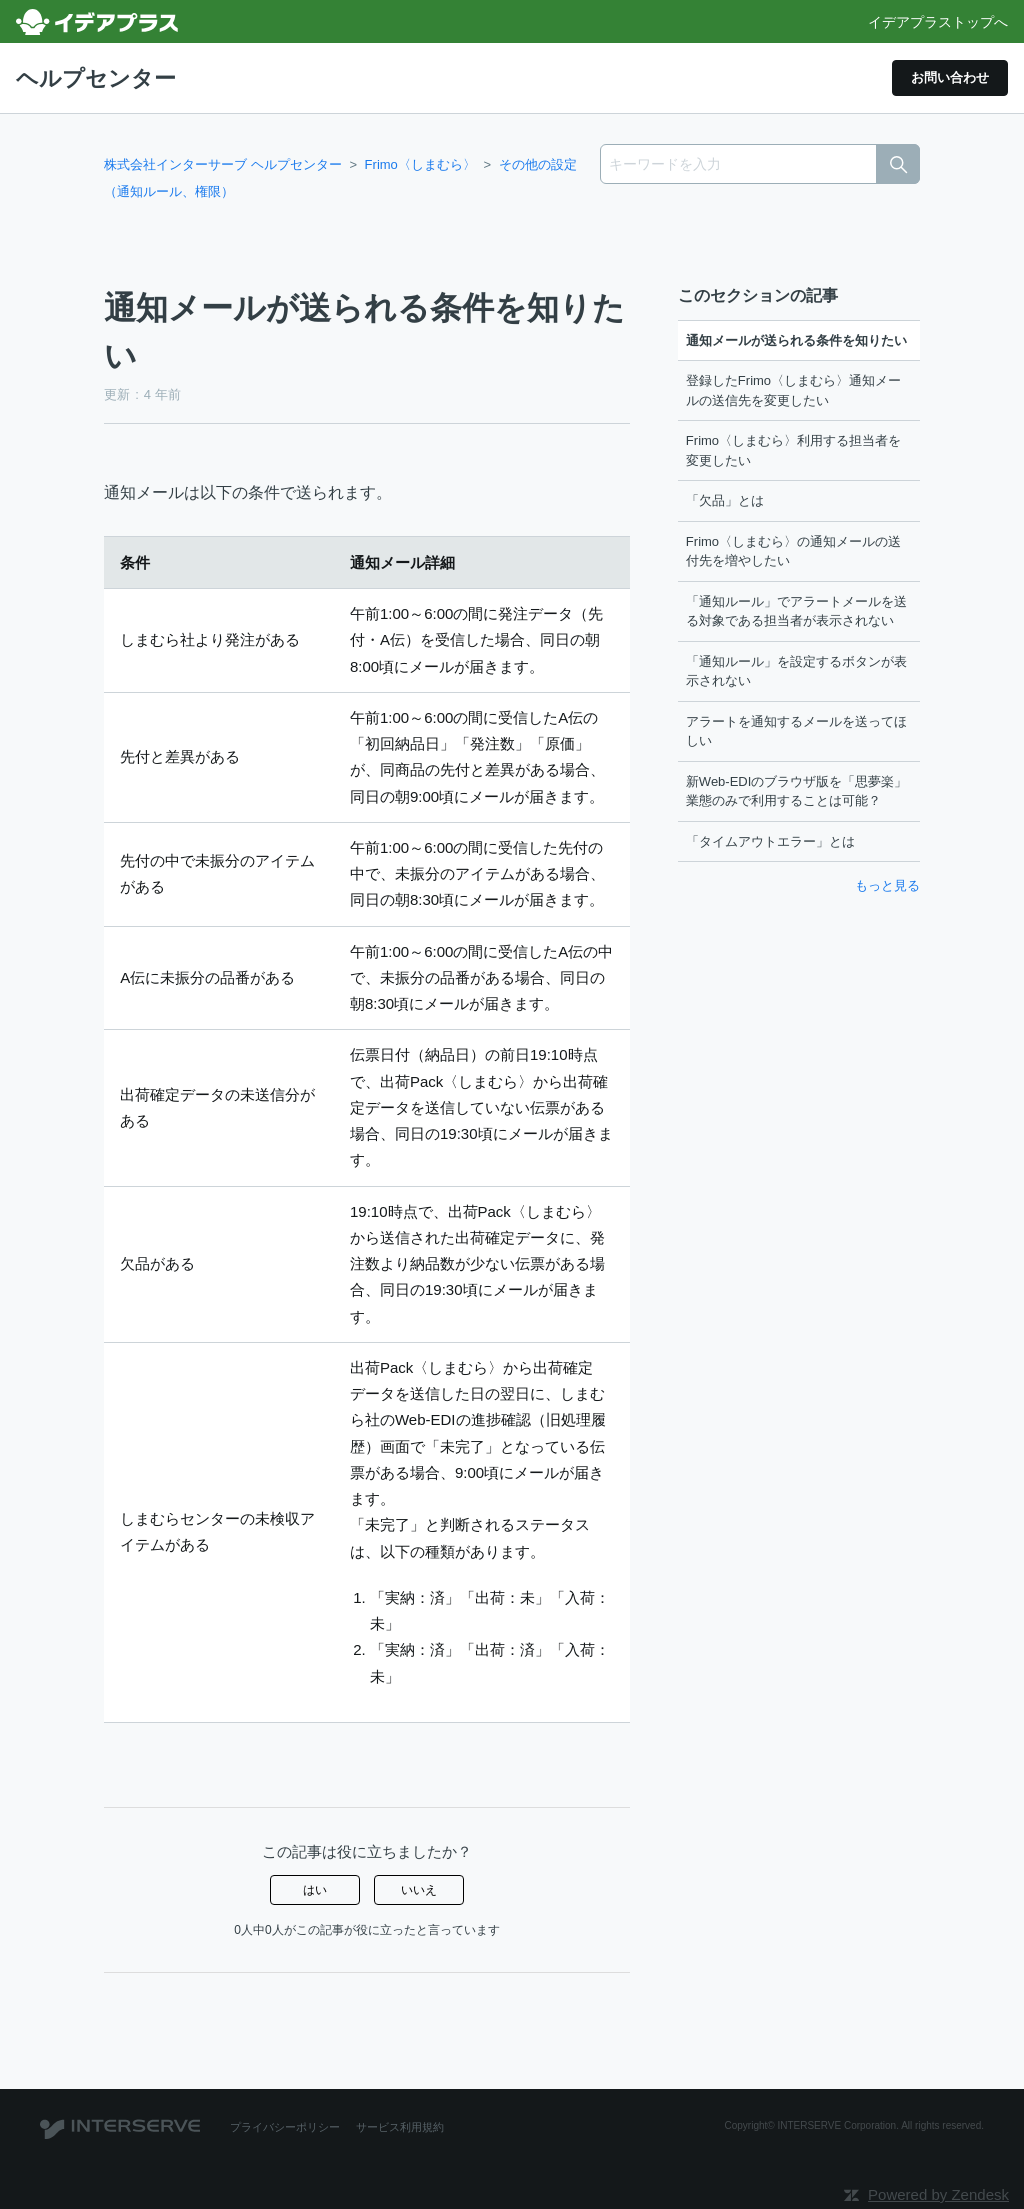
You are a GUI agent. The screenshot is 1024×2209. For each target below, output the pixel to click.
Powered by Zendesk (938, 2194)
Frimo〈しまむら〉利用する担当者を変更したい (793, 450)
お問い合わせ (941, 77)
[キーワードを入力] (760, 163)
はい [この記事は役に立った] (315, 1890)
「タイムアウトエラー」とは (770, 840)
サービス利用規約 (386, 2127)
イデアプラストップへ (938, 22)
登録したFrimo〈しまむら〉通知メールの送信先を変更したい (793, 390)
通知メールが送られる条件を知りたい (796, 339)
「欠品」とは (725, 500)
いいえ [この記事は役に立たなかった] (419, 1890)
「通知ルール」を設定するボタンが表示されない (796, 670)
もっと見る (887, 885)
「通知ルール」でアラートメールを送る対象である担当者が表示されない (796, 610)
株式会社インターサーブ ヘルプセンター (223, 163)
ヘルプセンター (103, 77)
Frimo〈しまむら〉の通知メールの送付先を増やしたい (793, 550)
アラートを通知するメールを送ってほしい (796, 730)
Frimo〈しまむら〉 (420, 163)
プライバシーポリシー (280, 2127)
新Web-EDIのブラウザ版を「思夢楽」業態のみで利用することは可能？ (797, 790)
